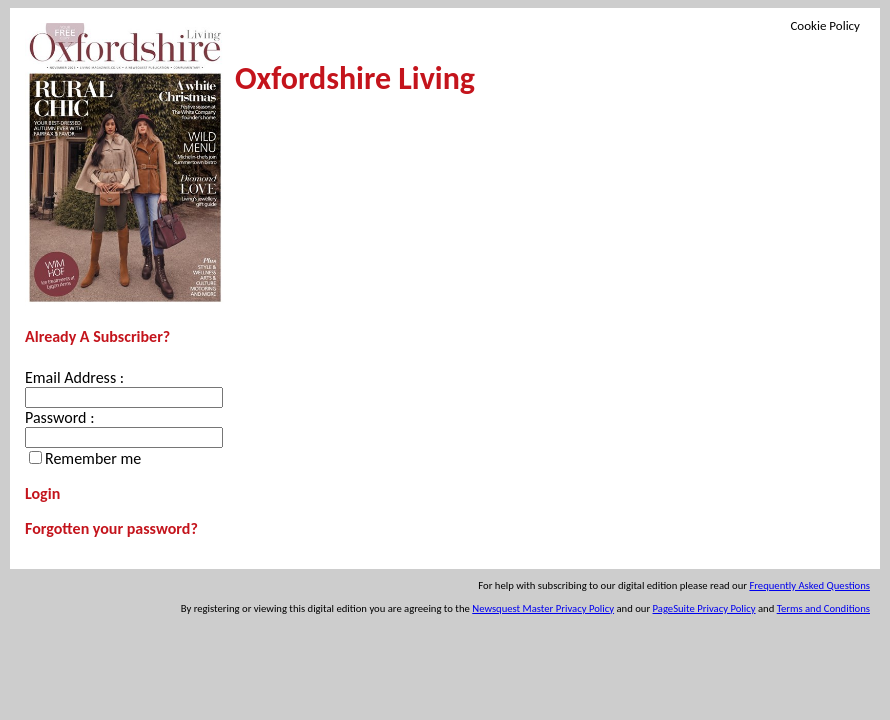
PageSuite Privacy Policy (704, 608)
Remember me (93, 458)
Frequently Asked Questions (809, 585)
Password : (59, 417)
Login (42, 493)
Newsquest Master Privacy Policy (543, 608)
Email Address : (74, 377)
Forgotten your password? (111, 528)
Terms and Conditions (823, 608)
